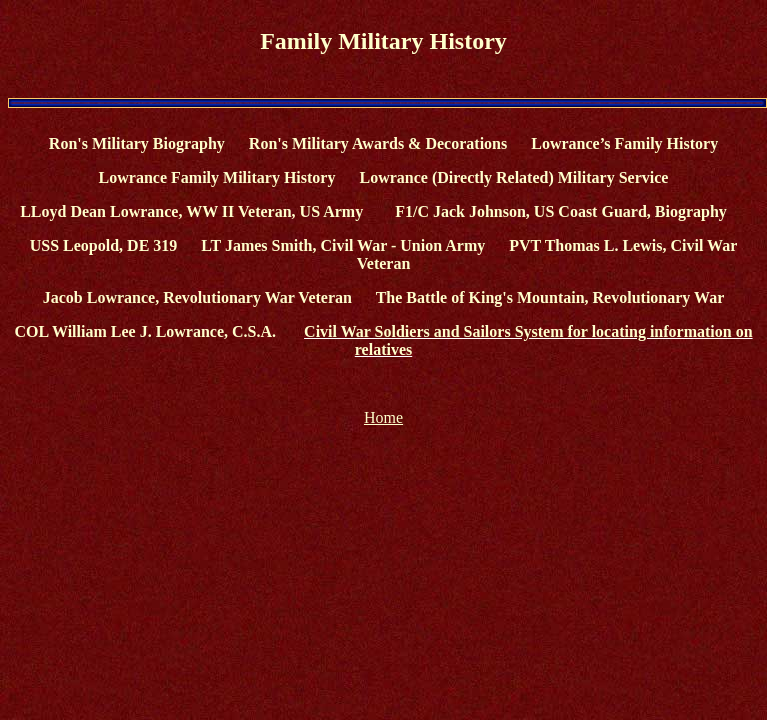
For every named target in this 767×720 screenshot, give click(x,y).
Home (383, 417)
